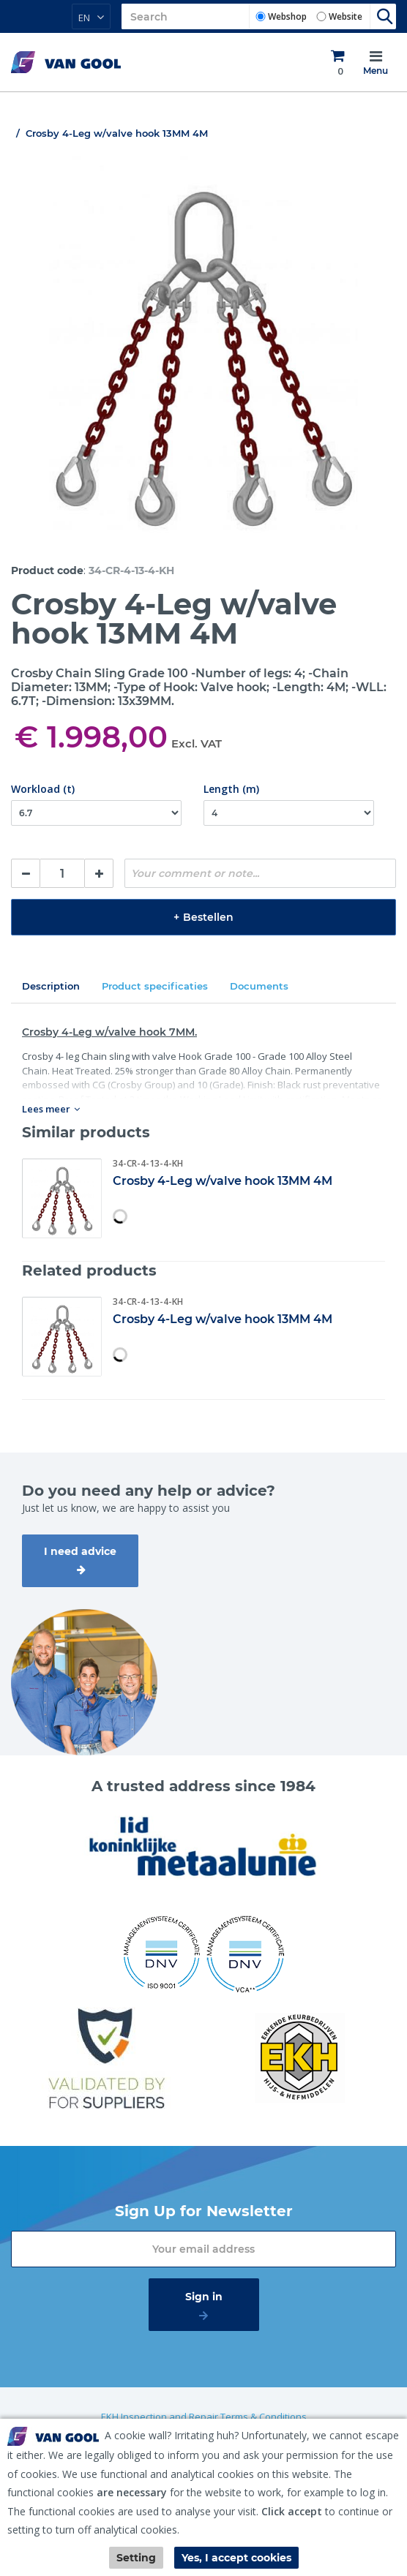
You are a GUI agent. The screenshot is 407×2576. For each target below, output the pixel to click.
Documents (259, 986)
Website (345, 16)
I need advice (80, 1551)
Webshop (287, 16)
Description (51, 986)
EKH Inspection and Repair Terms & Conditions (204, 2416)
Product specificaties (155, 986)
